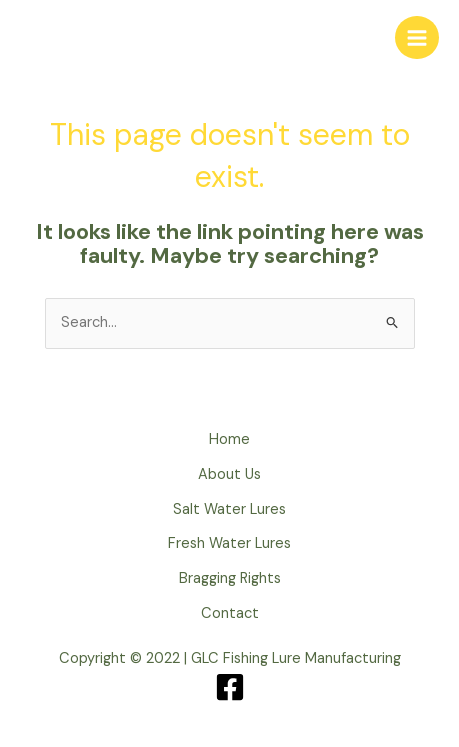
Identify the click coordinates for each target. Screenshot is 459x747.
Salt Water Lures (229, 509)
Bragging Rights (230, 578)
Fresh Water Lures (229, 543)
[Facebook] (230, 687)
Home (229, 439)
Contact (230, 613)
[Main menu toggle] (417, 38)
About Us (229, 474)
